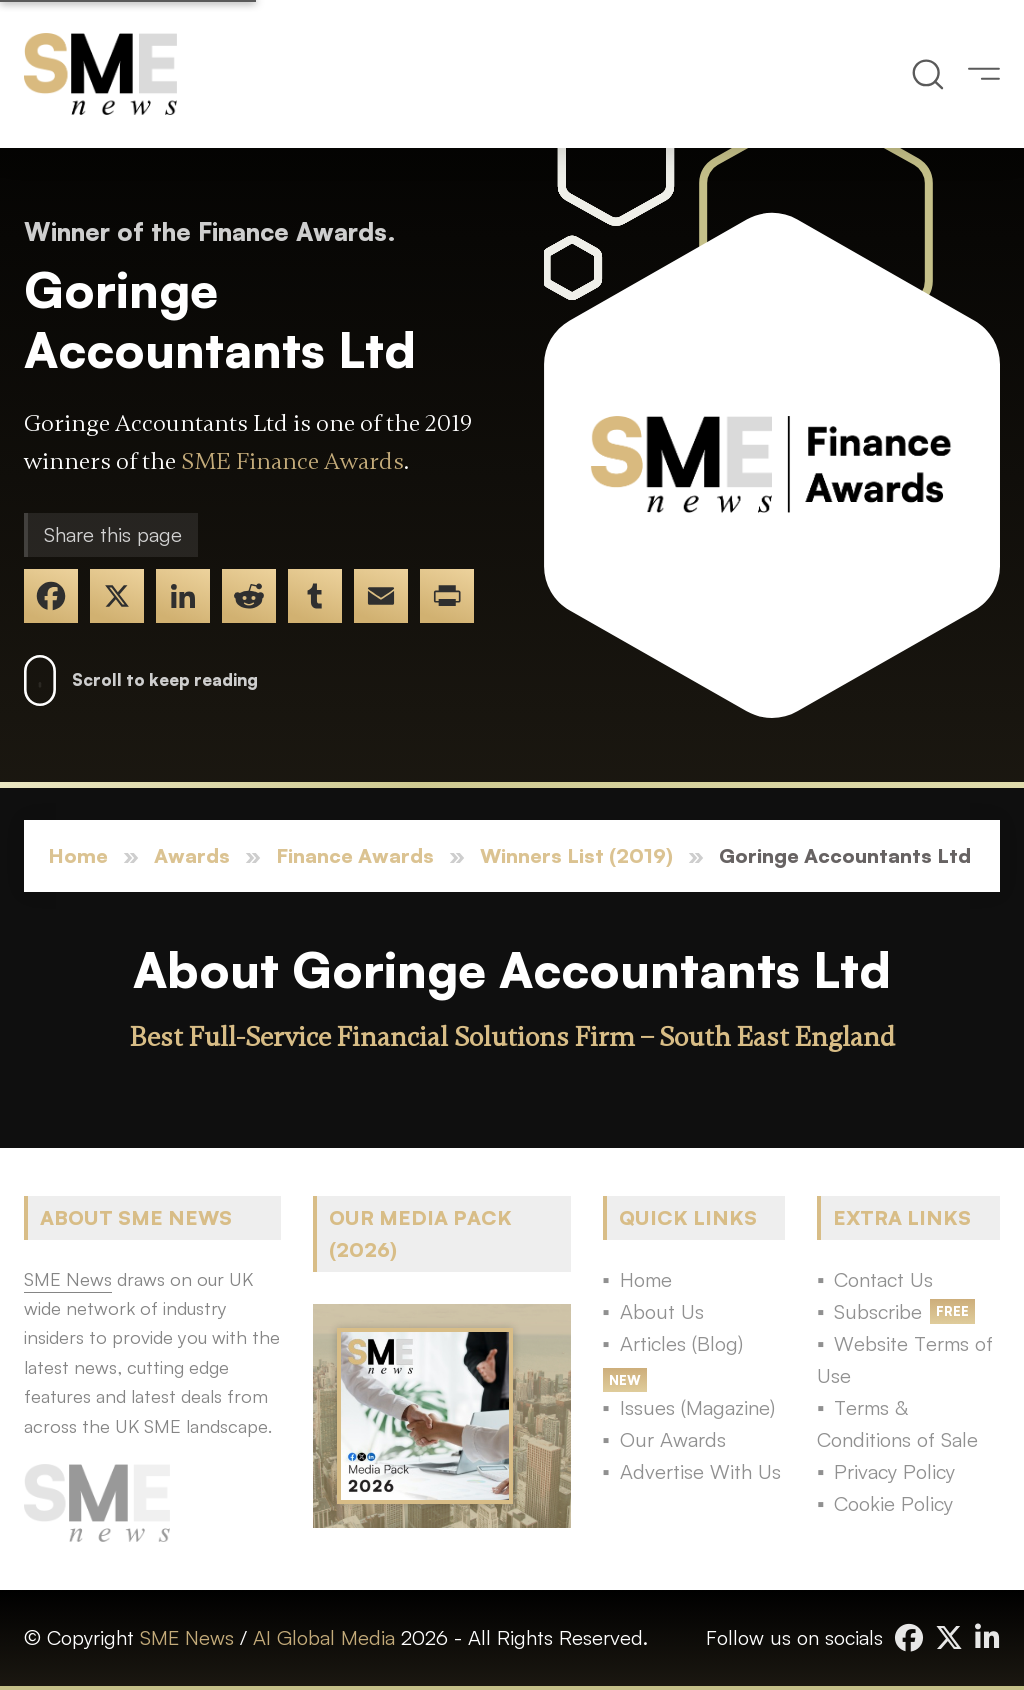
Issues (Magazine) (697, 1407)
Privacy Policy (894, 1471)
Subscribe (878, 1311)
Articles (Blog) (681, 1343)
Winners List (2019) (576, 855)
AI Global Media (324, 1637)
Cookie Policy (893, 1503)
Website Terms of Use (905, 1359)
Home (78, 855)
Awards (192, 855)
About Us (662, 1311)
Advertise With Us (700, 1471)
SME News (187, 1637)
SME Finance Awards (292, 461)
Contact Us (883, 1279)
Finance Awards (355, 855)
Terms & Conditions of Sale (897, 1423)
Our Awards (673, 1439)
